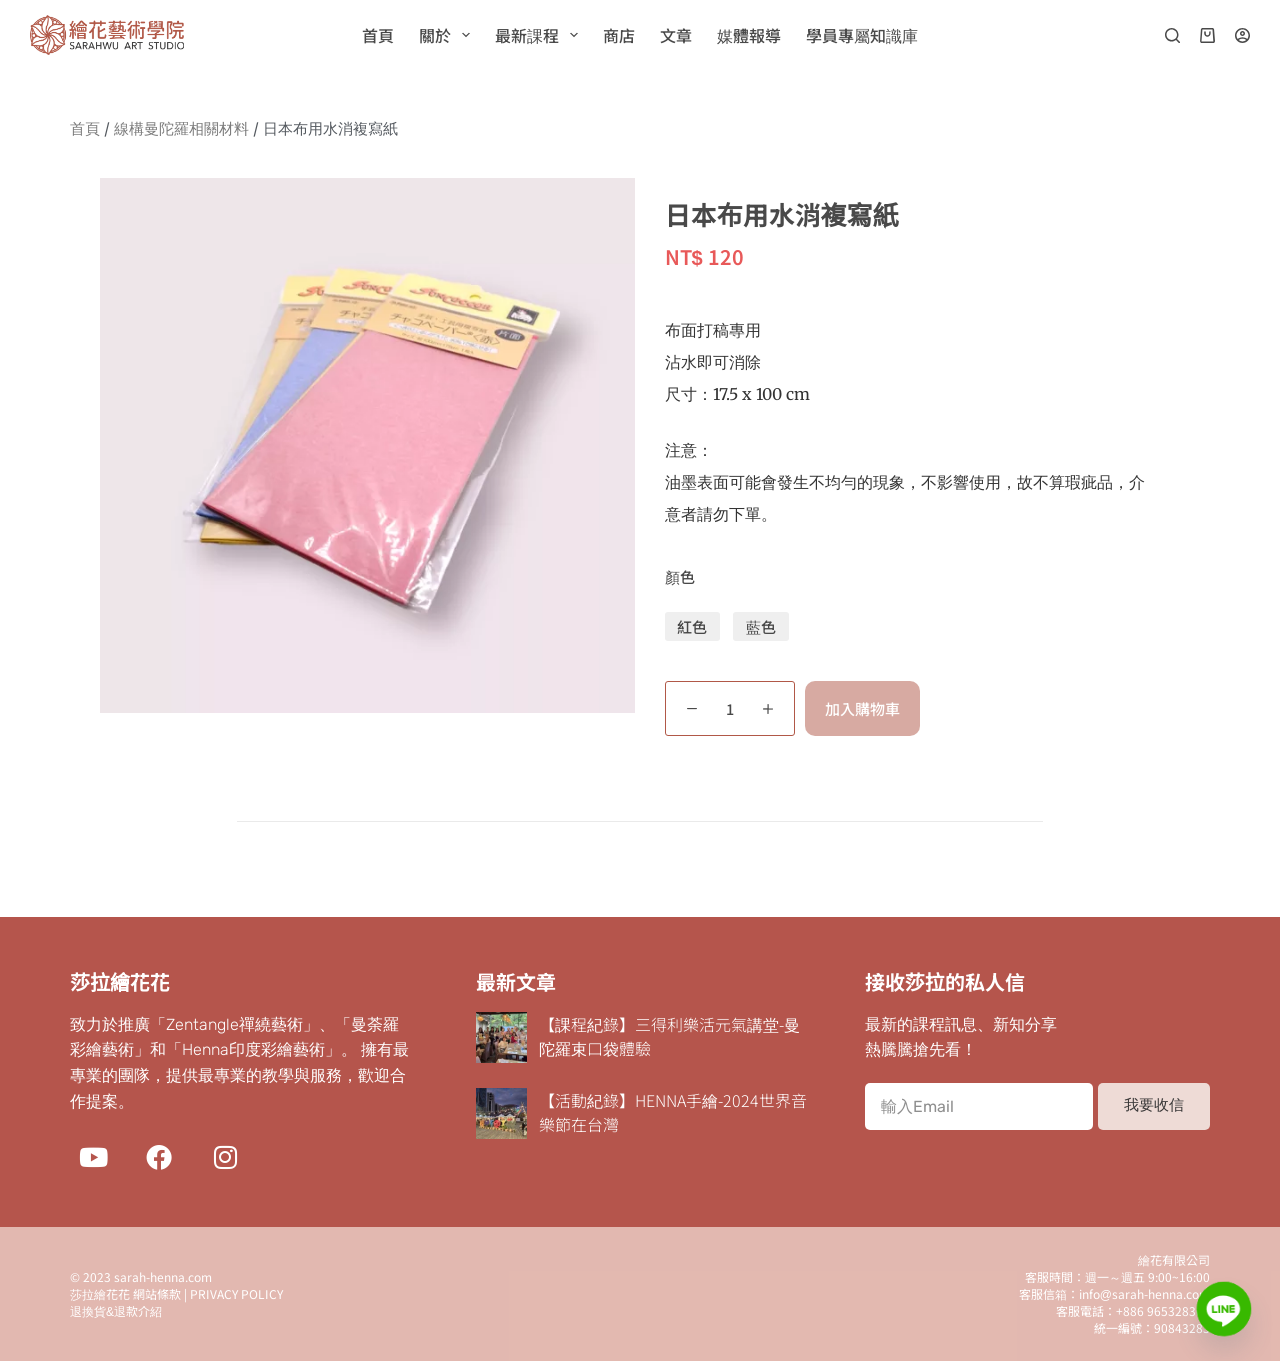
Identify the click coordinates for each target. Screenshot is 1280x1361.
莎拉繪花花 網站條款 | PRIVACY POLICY (176, 1293)
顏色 (680, 576)
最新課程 (540, 35)
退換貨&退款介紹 (116, 1310)
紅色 (692, 626)
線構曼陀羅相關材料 (181, 128)
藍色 (761, 626)
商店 (619, 35)
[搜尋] (1172, 35)
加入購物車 (862, 708)
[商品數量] (730, 708)
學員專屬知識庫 (862, 35)
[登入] (1242, 35)
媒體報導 (749, 35)
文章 (676, 35)
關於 (448, 35)
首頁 (378, 35)
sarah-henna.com (163, 1276)
